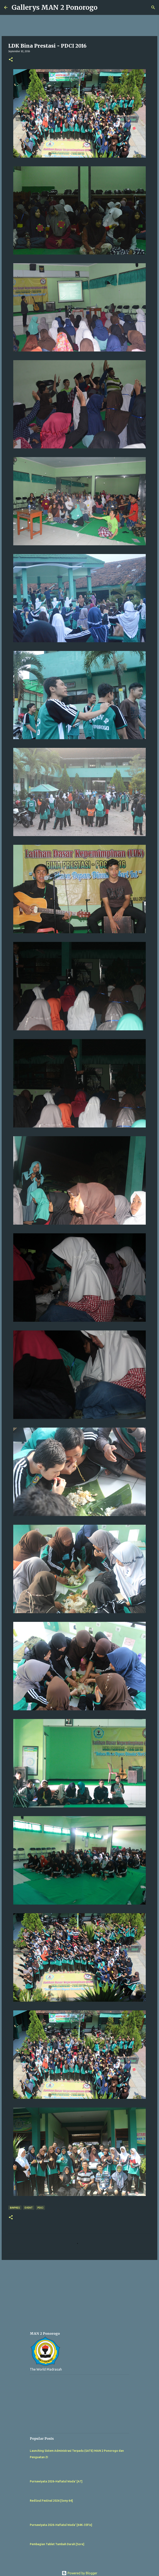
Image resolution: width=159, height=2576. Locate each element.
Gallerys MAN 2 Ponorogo (55, 7)
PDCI (40, 2207)
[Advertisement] (31, 2292)
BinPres (15, 2207)
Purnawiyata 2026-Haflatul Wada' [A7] (56, 2481)
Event (29, 2207)
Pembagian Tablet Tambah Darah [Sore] (57, 2544)
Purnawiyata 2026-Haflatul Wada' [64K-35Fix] (61, 2525)
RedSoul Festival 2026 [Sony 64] (51, 2500)
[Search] (103, 7)
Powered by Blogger (79, 2573)
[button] (10, 60)
